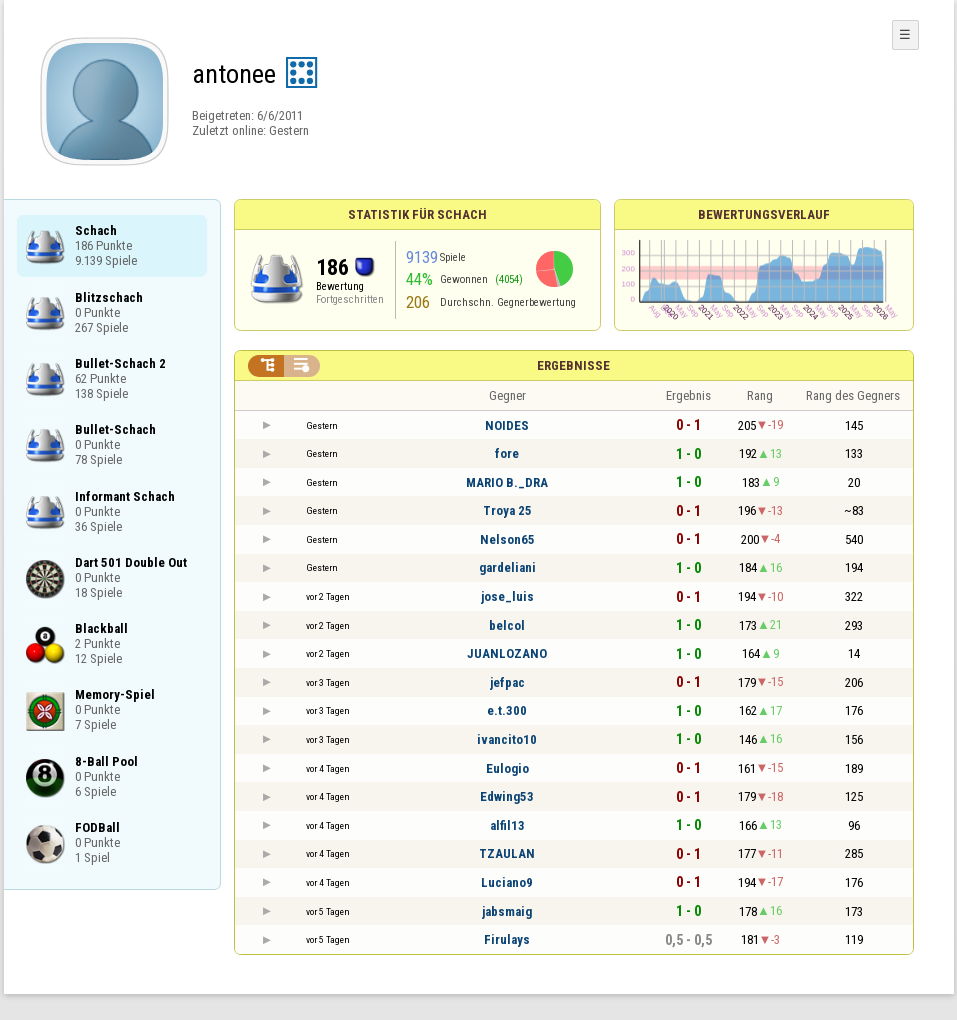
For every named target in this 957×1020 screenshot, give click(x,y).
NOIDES (507, 425)
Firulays (507, 939)
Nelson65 (507, 539)
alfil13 (507, 825)
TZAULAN (507, 853)
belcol (507, 625)
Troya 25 (507, 510)
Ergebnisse (573, 365)
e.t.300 (507, 710)
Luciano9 (507, 882)
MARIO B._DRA (507, 482)
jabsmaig (507, 911)
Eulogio (507, 768)
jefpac (507, 682)
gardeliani (507, 567)
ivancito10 (507, 739)
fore (507, 453)
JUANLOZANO (507, 653)
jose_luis (507, 596)
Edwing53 (507, 796)
